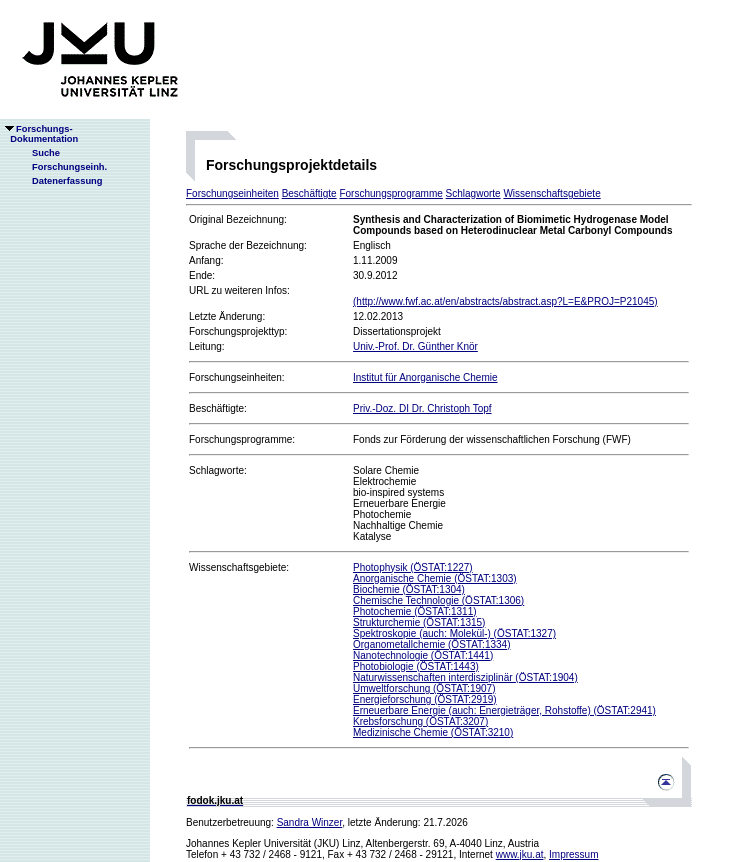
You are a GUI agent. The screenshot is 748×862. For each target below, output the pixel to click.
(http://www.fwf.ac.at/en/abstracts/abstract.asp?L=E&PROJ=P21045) (505, 301)
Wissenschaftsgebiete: (239, 567)
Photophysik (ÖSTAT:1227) (413, 567)
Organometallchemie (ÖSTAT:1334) (431, 644)
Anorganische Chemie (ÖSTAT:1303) (435, 578)
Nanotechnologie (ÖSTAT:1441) (423, 655)
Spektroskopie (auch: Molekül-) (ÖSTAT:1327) (454, 633)
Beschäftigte (309, 193)
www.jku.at (520, 854)
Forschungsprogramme (390, 193)
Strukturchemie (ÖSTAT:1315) (419, 622)
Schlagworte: (218, 470)
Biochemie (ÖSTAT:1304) (409, 589)
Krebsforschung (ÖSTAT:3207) (420, 721)
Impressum (573, 854)
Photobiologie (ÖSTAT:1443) (416, 666)
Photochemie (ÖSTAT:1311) (415, 611)
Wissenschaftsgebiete (551, 193)
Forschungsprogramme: (242, 439)
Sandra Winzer (310, 822)
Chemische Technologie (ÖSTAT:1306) (438, 600)
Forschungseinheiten (232, 193)
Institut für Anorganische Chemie (425, 377)
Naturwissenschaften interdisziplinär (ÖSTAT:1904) (465, 677)
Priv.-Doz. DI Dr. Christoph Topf (422, 408)
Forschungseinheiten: (237, 377)
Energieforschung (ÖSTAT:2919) (425, 699)
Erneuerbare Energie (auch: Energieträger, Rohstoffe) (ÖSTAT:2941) (504, 710)
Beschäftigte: (218, 408)
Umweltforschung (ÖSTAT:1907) (424, 688)
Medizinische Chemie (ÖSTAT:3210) (433, 732)
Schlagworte (473, 193)
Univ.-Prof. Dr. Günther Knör (415, 346)
